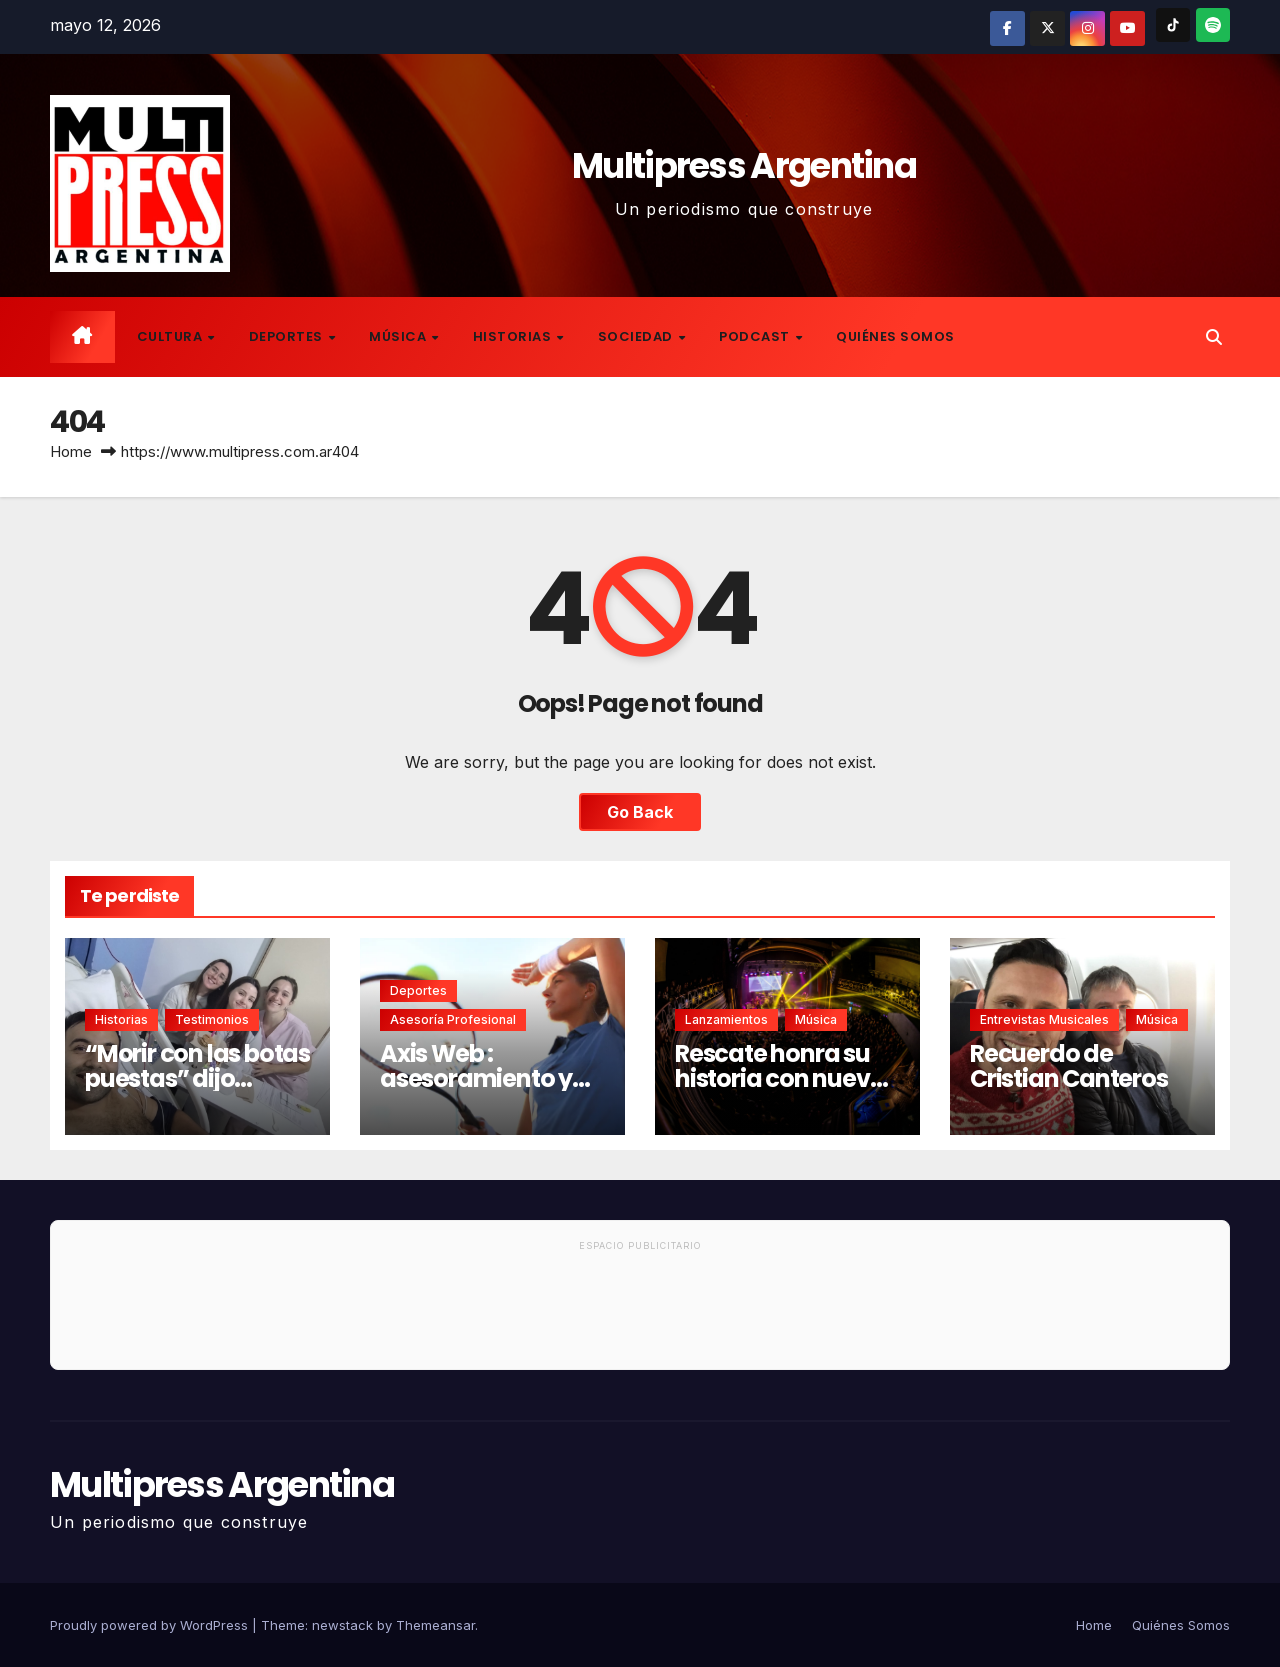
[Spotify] (1213, 25)
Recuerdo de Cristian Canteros (1069, 1066)
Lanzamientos (726, 1019)
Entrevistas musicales (1044, 1019)
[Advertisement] (640, 1314)
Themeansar (435, 1625)
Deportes (288, 336)
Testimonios (212, 1019)
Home (71, 451)
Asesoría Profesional (453, 1019)
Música (399, 336)
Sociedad (637, 336)
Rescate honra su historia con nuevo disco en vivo (779, 1078)
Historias (514, 336)
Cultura (171, 336)
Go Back (640, 812)
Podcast (756, 336)
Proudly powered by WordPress (151, 1625)
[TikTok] (1173, 25)
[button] (1214, 337)
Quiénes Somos (895, 336)
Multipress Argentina (744, 165)
